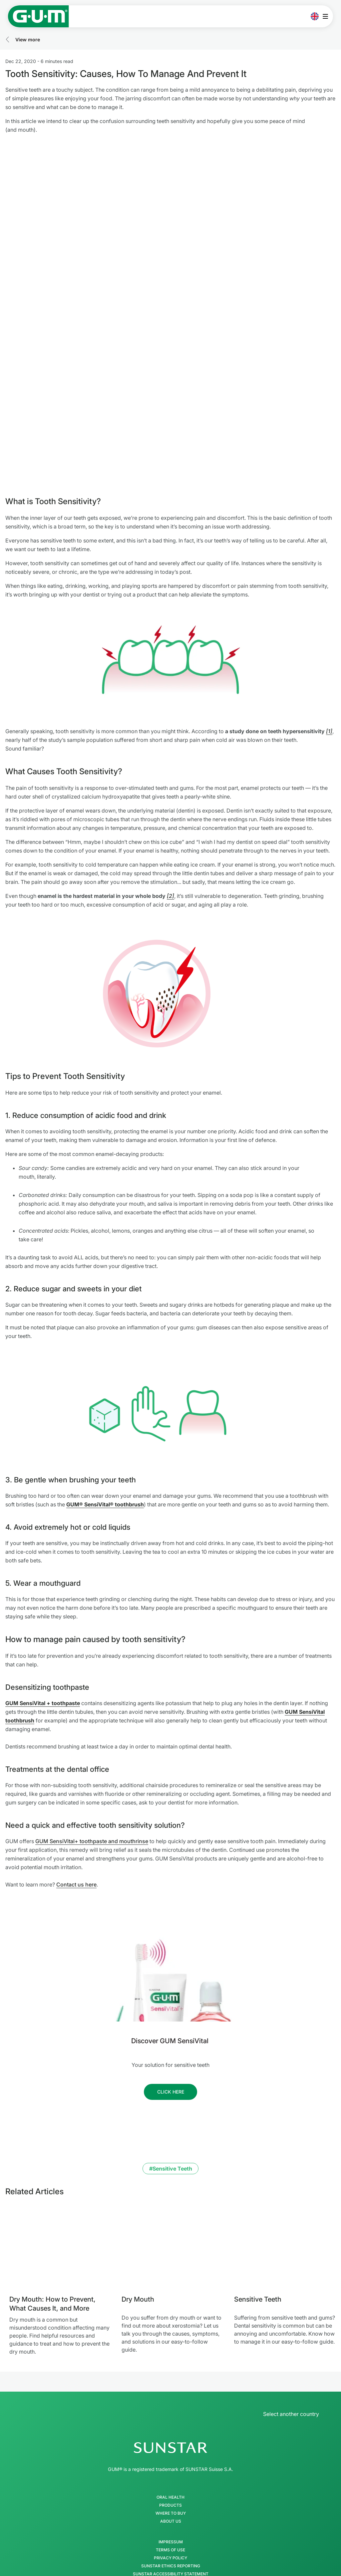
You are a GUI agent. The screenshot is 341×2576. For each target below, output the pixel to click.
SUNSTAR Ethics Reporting (170, 2452)
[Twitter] (162, 2510)
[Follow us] (170, 1978)
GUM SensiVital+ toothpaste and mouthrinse (91, 1727)
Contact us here (76, 1770)
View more (27, 39)
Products (170, 2391)
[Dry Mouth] (172, 2133)
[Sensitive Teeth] (285, 2133)
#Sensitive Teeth (170, 2055)
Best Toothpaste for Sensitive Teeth (124, 2565)
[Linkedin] (196, 2510)
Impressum (171, 2428)
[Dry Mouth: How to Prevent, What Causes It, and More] (60, 2133)
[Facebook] (144, 2510)
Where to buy (171, 2399)
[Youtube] (179, 2510)
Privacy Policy (170, 2444)
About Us (170, 2407)
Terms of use (170, 2436)
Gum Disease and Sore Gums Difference (215, 2565)
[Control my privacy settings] (297, 2531)
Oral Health (170, 2383)
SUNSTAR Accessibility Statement (170, 2460)
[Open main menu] (327, 16)
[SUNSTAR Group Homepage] (170, 2334)
